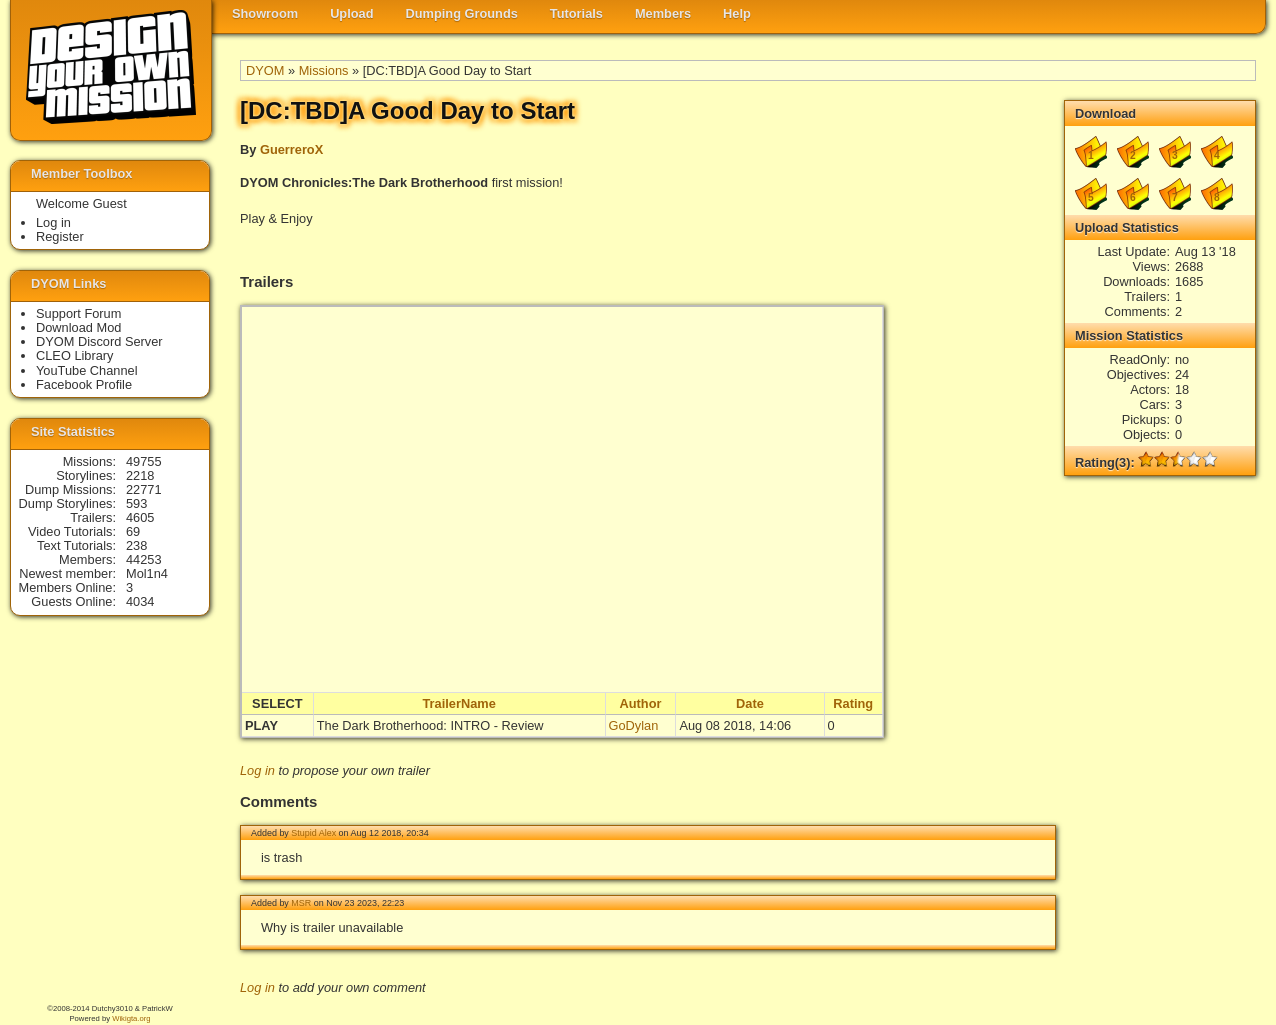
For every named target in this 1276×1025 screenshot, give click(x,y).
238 (136, 545)
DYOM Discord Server (99, 341)
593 (136, 503)
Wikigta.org (131, 1018)
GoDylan (634, 725)
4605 (140, 517)
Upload (351, 13)
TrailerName (458, 703)
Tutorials (576, 13)
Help (737, 13)
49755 (144, 461)
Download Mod (78, 327)
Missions (324, 70)
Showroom (265, 13)
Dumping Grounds (462, 13)
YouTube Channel (87, 370)
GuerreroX (291, 149)
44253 (144, 559)
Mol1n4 (147, 573)
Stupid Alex (313, 833)
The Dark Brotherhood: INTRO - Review (430, 725)
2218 (140, 475)
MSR (301, 903)
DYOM (265, 70)
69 (133, 531)
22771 (144, 489)
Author (641, 703)
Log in (257, 770)
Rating (853, 703)
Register (60, 236)
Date (750, 703)
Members (663, 13)
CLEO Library (75, 355)
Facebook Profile (84, 384)
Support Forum (78, 313)
